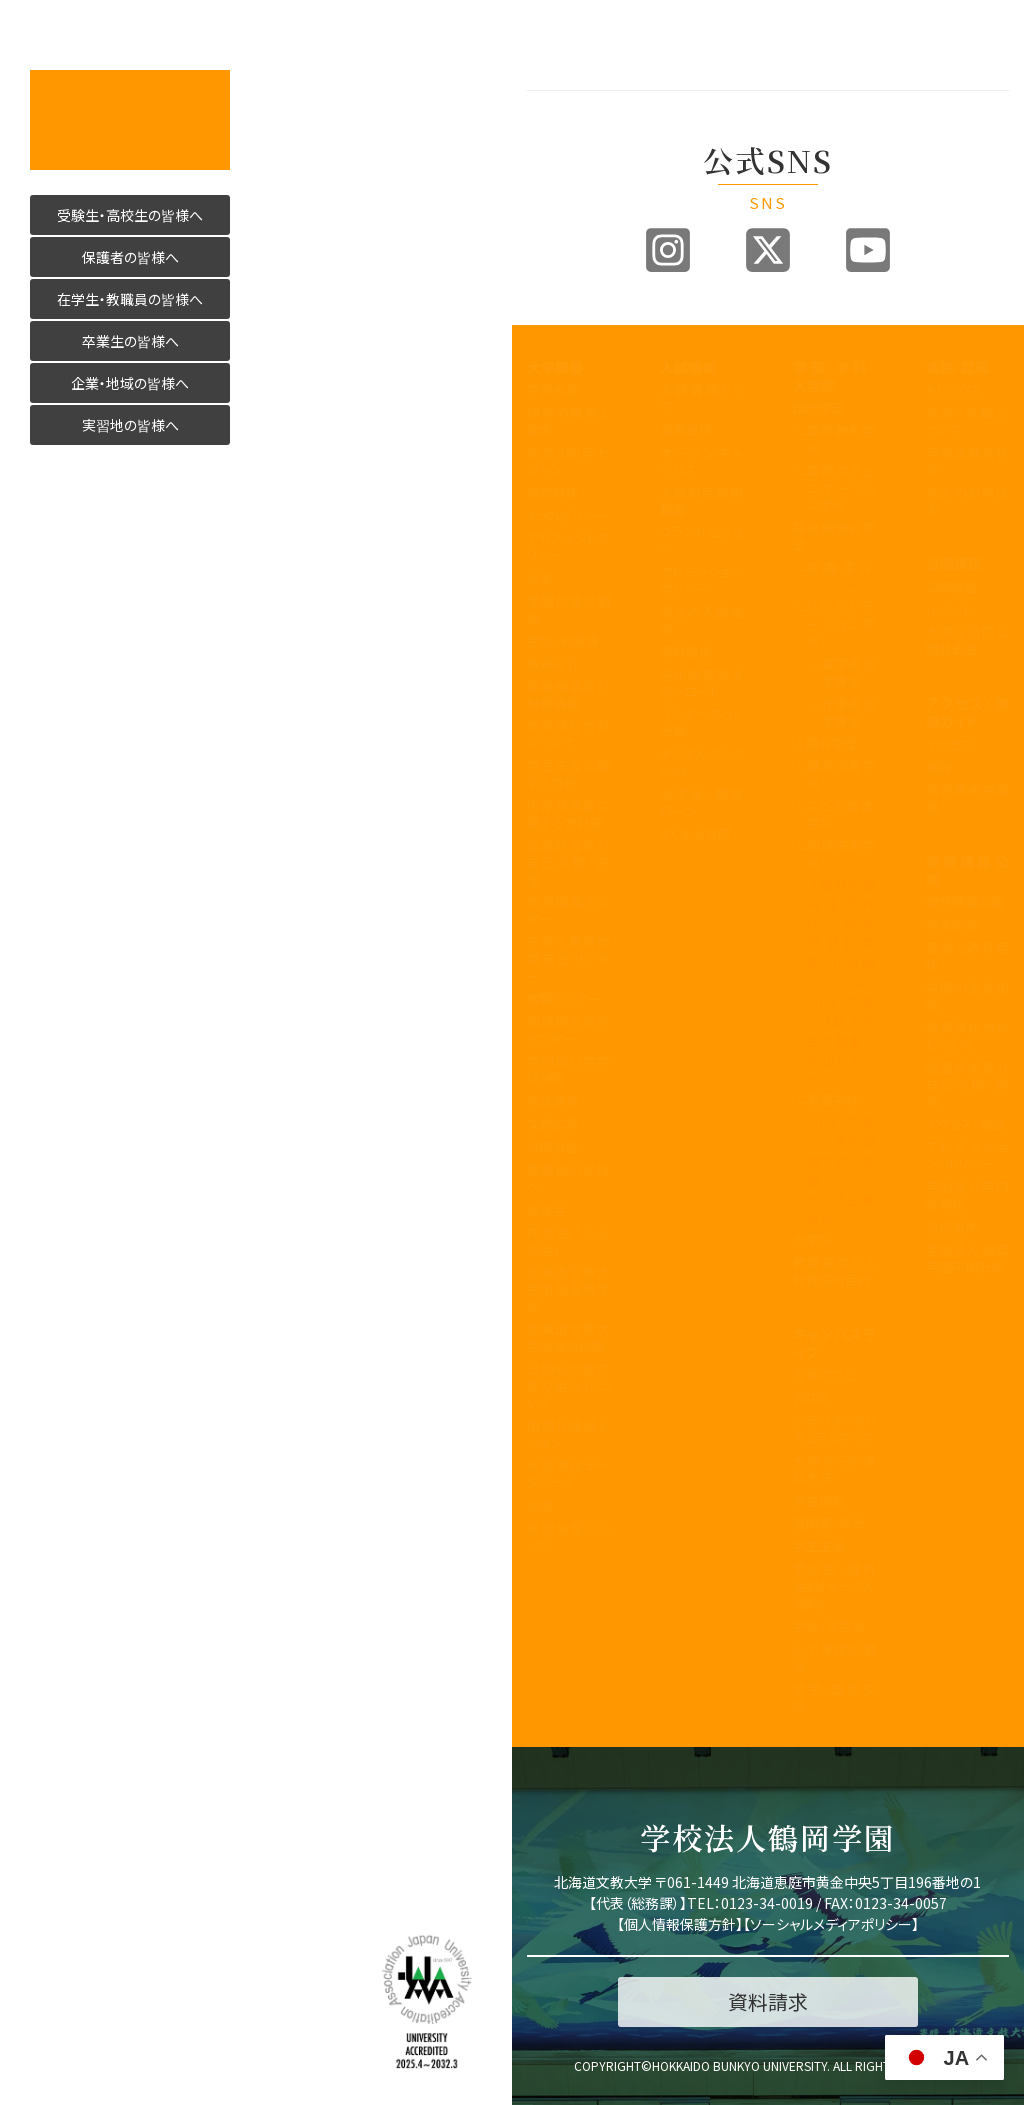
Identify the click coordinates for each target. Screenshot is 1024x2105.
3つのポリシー (567, 515)
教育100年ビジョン (568, 461)
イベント (949, 609)
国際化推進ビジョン (568, 1434)
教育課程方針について (568, 734)
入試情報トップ (701, 398)
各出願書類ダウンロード (701, 683)
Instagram (668, 250)
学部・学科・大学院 (834, 376)
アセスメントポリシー (568, 546)
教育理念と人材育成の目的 (834, 1271)
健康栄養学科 (841, 774)
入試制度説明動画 (701, 501)
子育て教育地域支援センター (568, 958)
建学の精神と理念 (568, 421)
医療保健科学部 (834, 536)
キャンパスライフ (834, 1343)
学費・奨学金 (829, 1625)
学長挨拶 (553, 389)
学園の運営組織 (568, 609)
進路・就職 (957, 367)
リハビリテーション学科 (841, 623)
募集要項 (686, 429)
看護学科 (841, 576)
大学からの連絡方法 (834, 1469)
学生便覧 (819, 1500)
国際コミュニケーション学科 (841, 487)
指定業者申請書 (967, 798)
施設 (939, 766)
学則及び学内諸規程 (568, 1070)
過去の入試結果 (701, 620)
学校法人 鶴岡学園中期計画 (967, 1258)
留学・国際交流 (834, 1697)
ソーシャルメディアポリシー (831, 1924)
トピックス (953, 389)
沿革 (540, 577)
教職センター (564, 998)
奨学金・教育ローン (701, 802)
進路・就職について (967, 421)
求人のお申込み (967, 501)
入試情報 (688, 367)
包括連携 (553, 1100)
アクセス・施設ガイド (967, 712)
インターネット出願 (701, 722)
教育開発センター (568, 910)
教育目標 (553, 492)
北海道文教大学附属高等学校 (568, 1288)
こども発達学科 (841, 814)
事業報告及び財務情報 (568, 695)
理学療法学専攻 (849, 672)
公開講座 (553, 1146)
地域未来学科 (841, 854)
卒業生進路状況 (967, 461)
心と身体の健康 (834, 1657)
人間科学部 (825, 743)
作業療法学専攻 (849, 712)
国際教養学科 (841, 439)
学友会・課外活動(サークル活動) (834, 1585)
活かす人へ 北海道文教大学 (130, 120)
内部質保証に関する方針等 (568, 814)
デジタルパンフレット (701, 762)
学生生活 (819, 1545)
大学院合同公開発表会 (967, 640)
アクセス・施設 (966, 1123)
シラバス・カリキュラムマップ (834, 1429)
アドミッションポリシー (701, 580)
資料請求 (686, 651)
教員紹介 (553, 663)
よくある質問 (695, 833)
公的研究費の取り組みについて (568, 1385)
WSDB (811, 1397)
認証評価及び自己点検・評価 (568, 862)
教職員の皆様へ (568, 1178)
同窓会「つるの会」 (568, 1241)
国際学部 (819, 407)
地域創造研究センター (568, 1030)
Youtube (868, 250)
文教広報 (553, 1123)
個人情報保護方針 (680, 1924)
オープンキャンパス (701, 461)
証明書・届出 (829, 1522)
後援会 (546, 1209)
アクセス (949, 744)
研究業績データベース (568, 1473)
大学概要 (555, 367)
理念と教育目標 (967, 956)
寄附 (540, 1504)
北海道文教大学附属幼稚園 (568, 1337)
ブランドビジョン (701, 540)
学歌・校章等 (563, 640)
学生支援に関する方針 (568, 774)
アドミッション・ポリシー (967, 1155)
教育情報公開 (967, 870)
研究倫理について (568, 1536)
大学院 (812, 1239)
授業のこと (823, 1374)
